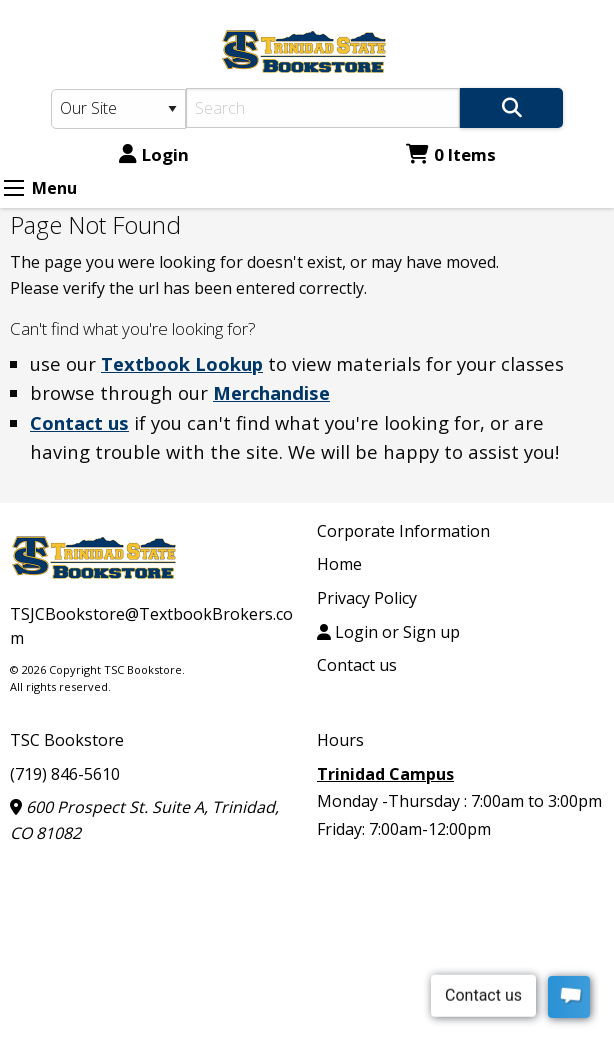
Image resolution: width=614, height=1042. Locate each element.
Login (154, 154)
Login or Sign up (388, 632)
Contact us (79, 422)
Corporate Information (403, 531)
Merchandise (271, 392)
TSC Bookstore (67, 740)
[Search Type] (118, 109)
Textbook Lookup (182, 363)
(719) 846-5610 (65, 774)
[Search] (323, 108)
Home (339, 564)
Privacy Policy (367, 598)
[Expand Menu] (14, 188)
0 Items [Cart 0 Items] (451, 154)
